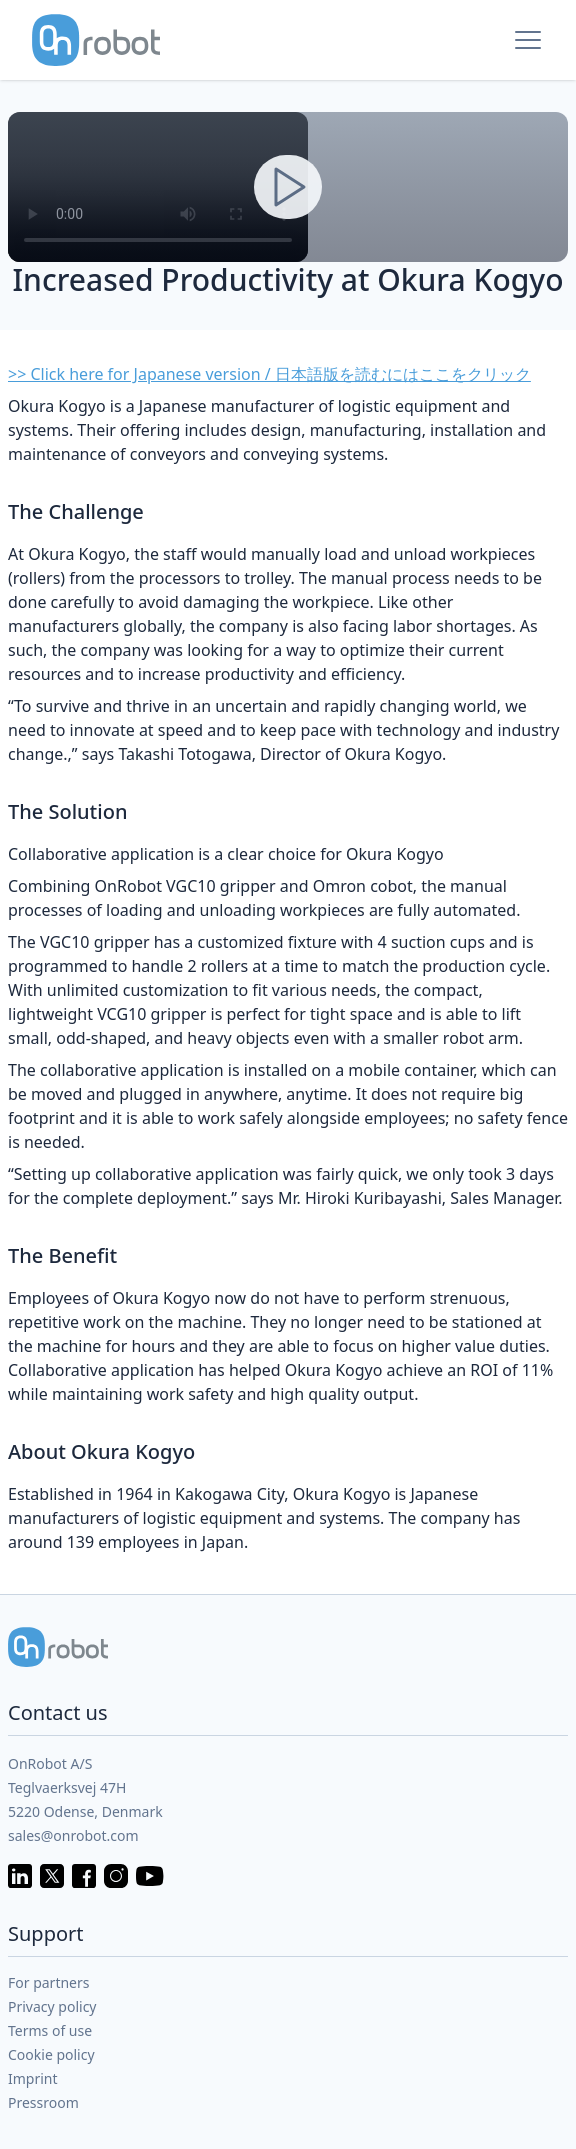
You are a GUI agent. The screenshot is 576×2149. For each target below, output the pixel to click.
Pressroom (43, 2102)
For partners (49, 1982)
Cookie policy (51, 2054)
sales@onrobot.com (73, 1835)
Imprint (33, 2078)
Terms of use (50, 2030)
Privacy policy (52, 2006)
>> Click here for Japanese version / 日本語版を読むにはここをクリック (269, 374)
